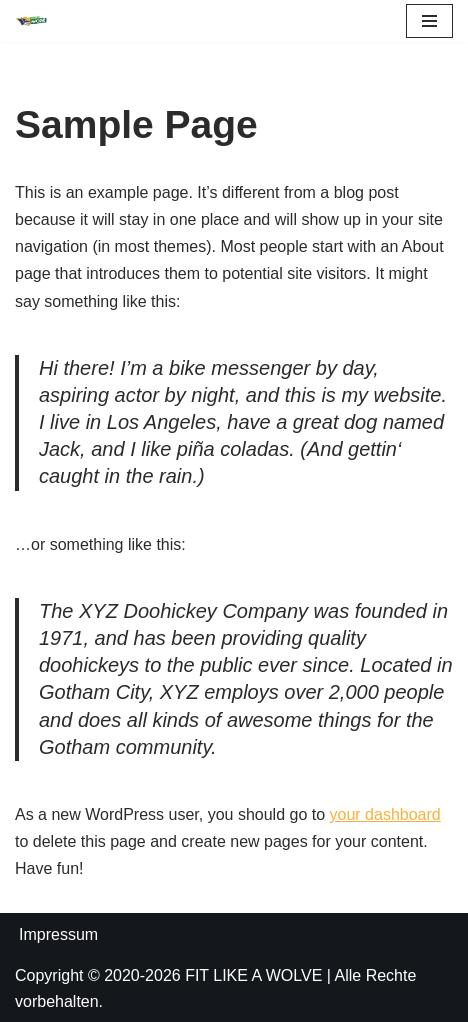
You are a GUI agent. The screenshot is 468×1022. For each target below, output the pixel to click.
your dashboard (385, 814)
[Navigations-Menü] (429, 21)
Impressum (58, 934)
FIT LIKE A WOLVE (253, 975)
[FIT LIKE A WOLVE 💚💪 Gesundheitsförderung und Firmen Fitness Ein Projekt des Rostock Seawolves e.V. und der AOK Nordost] (31, 21)
